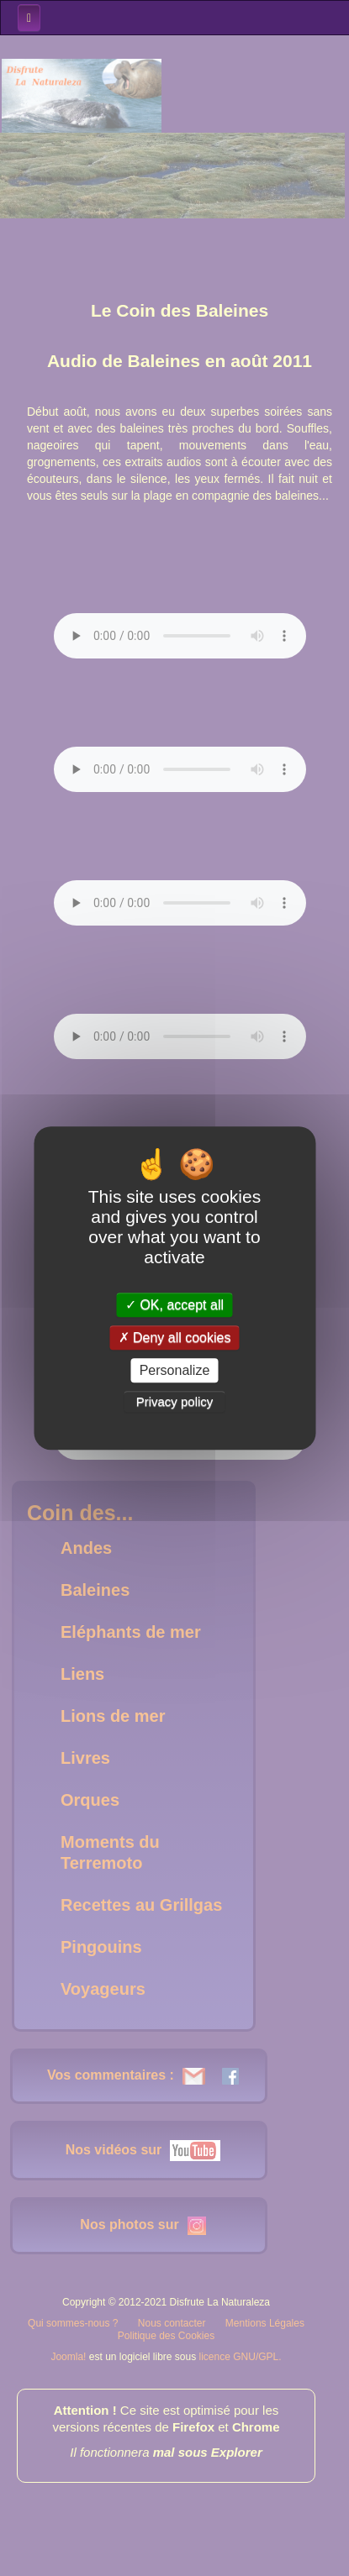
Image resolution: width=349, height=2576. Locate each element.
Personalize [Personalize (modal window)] (175, 1370)
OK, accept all (174, 1305)
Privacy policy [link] (175, 1401)
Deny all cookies (175, 1337)
